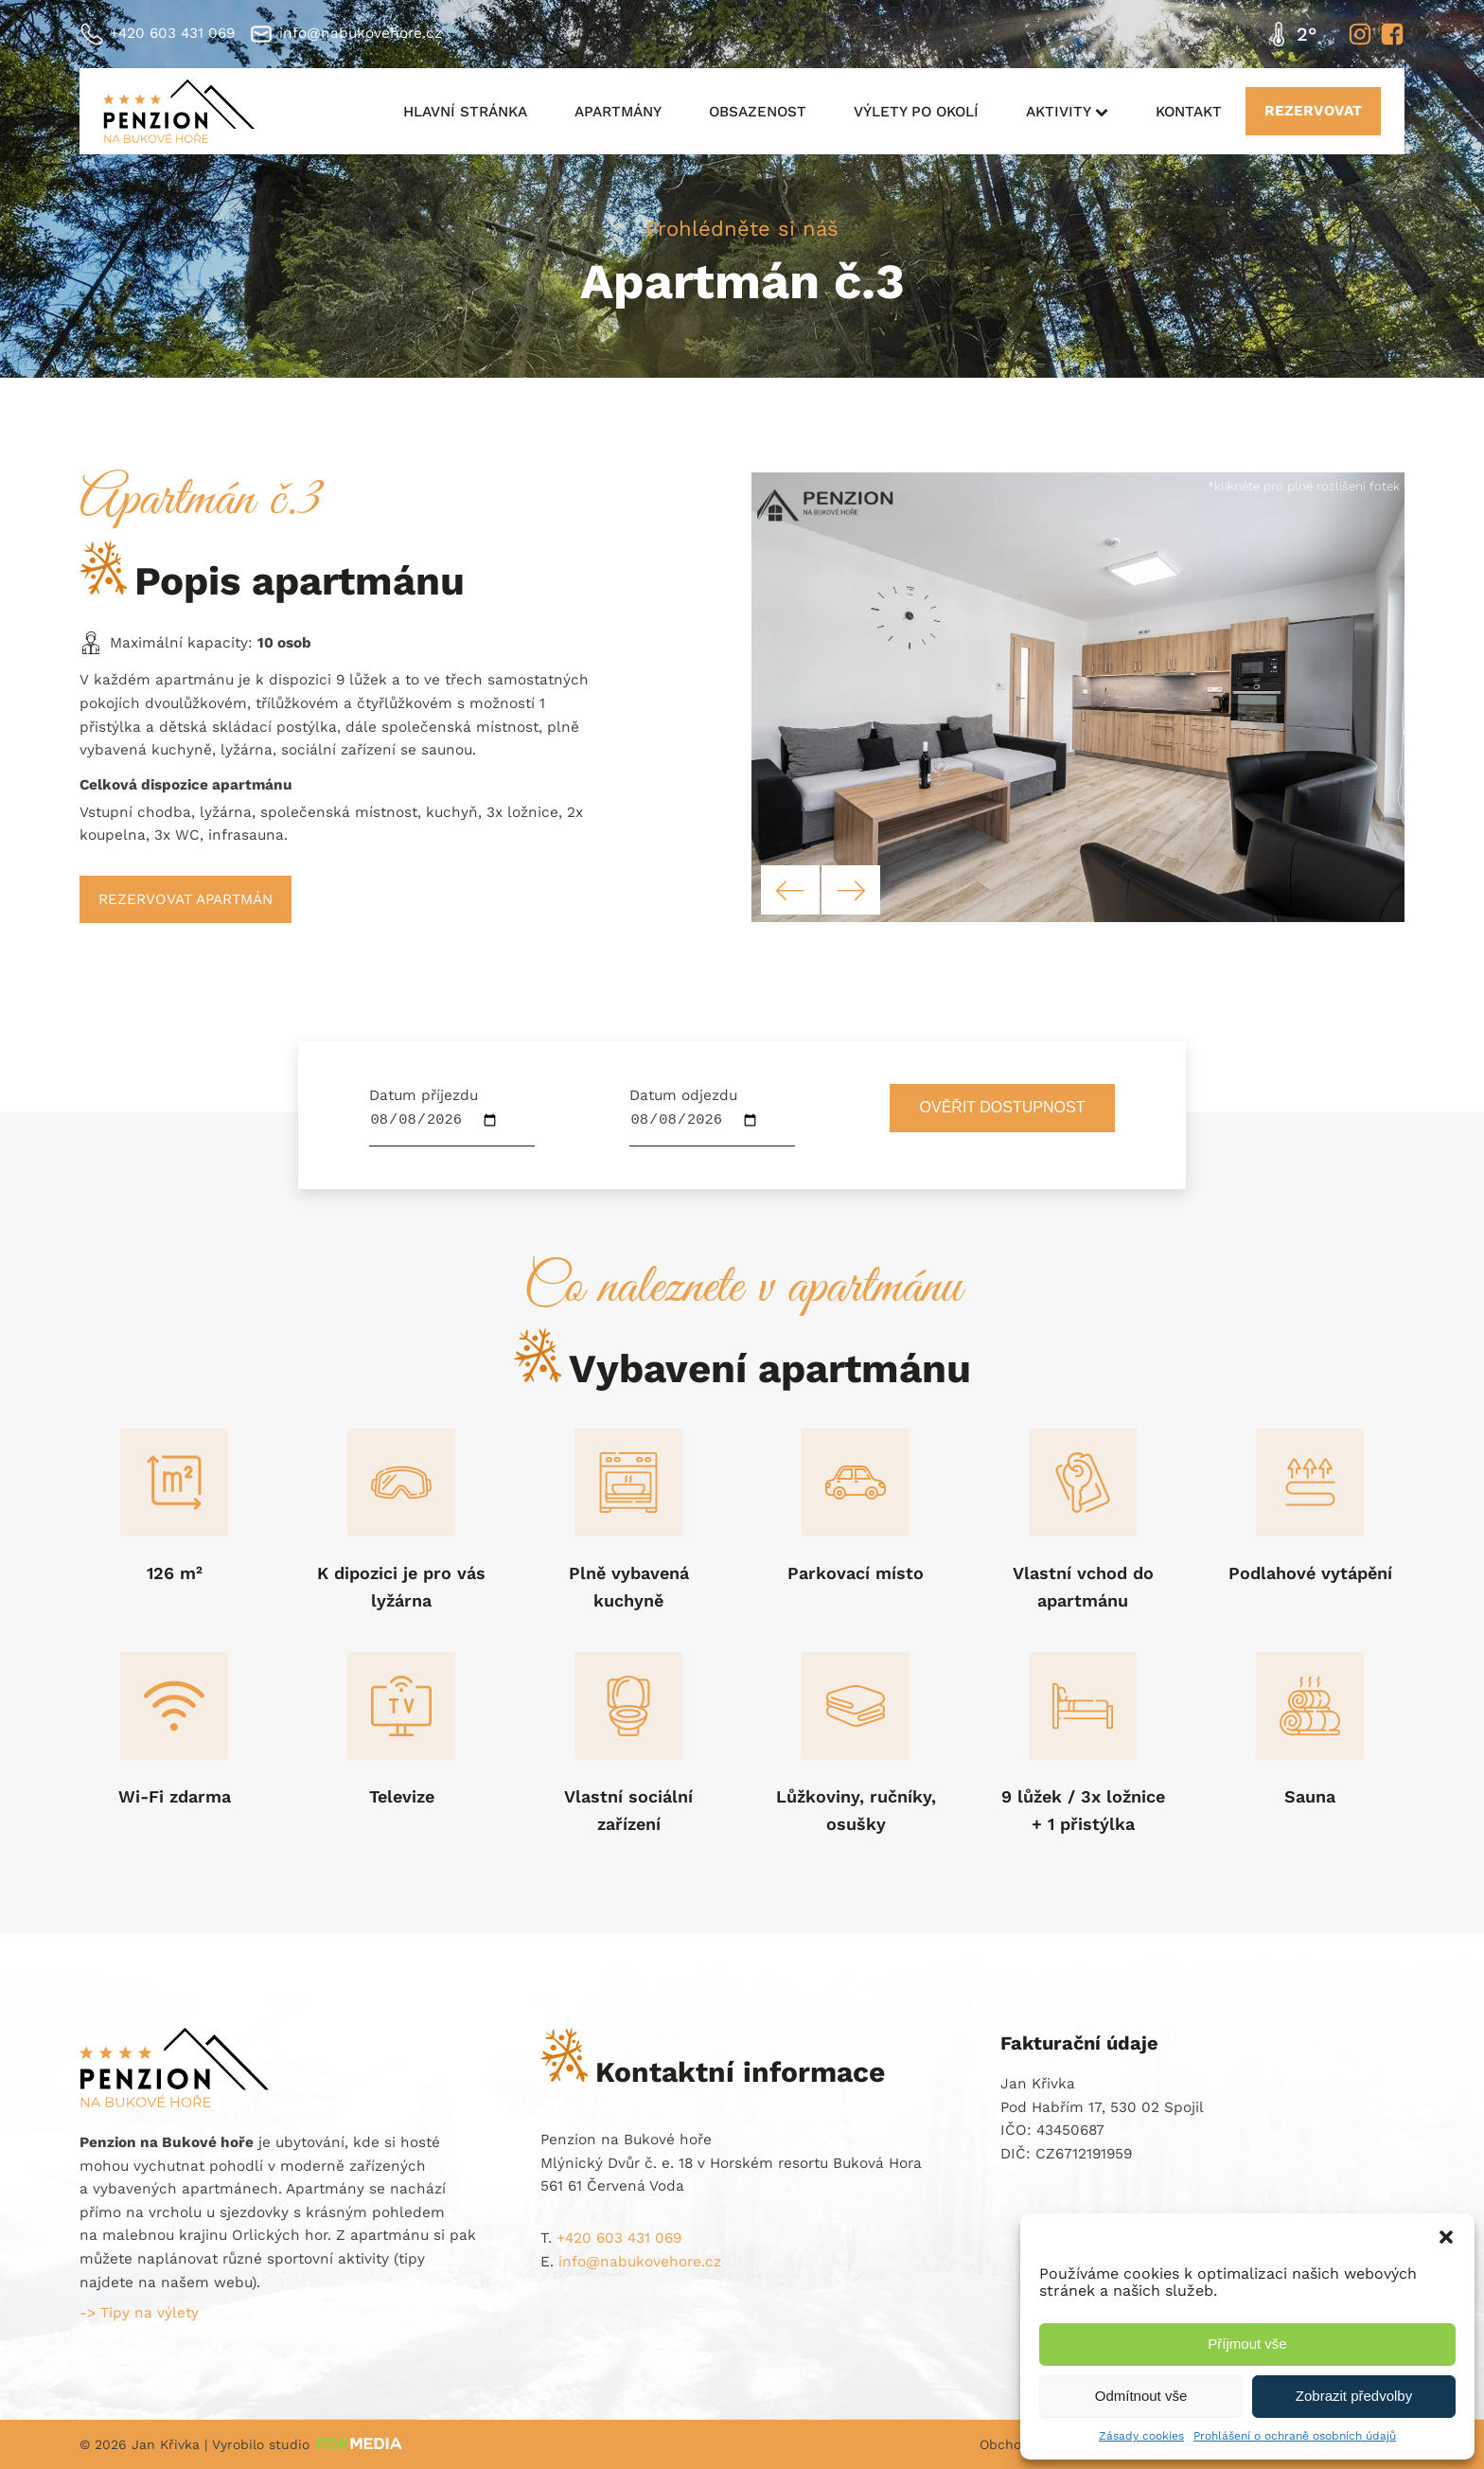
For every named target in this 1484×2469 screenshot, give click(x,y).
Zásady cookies (1141, 2435)
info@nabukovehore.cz (360, 33)
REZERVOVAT (1313, 110)
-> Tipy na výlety (139, 2312)
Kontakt (1189, 111)
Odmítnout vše (1141, 2396)
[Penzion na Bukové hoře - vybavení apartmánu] (1077, 917)
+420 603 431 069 (172, 33)
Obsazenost (757, 111)
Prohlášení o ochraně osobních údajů (1294, 2435)
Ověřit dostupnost (1003, 1107)
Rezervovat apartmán (185, 899)
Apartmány (618, 111)
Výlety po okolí (916, 111)
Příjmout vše (1247, 2344)
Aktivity (1067, 111)
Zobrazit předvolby (1354, 2396)
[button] (1446, 2237)
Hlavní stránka (465, 111)
